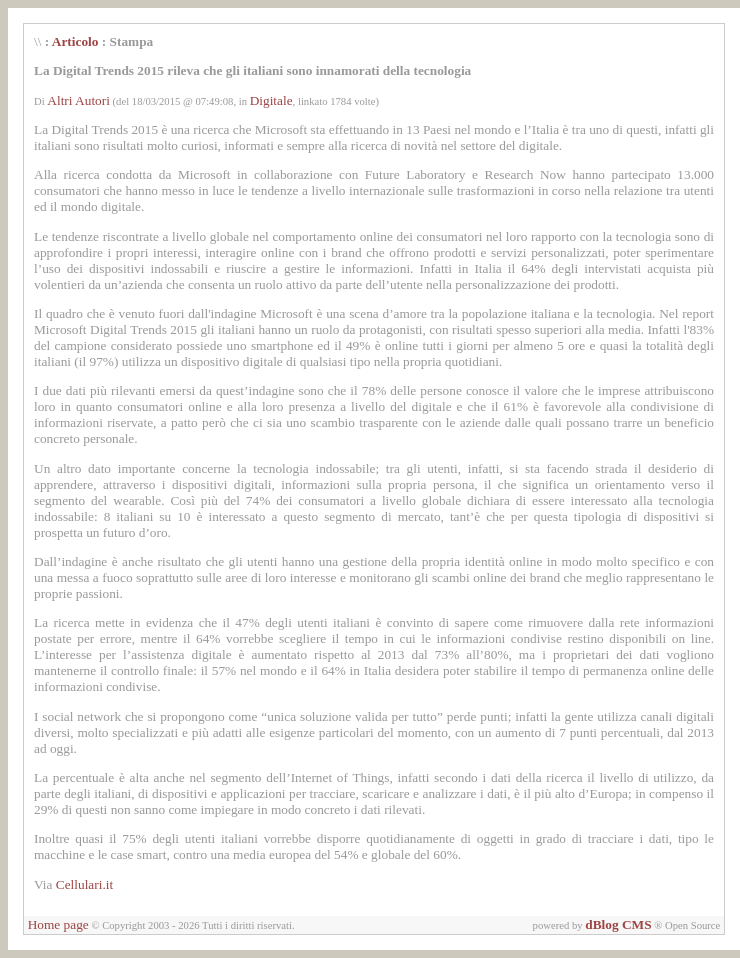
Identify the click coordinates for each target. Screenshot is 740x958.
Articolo (75, 41)
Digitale (271, 100)
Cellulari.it (84, 884)
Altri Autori (78, 100)
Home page (58, 924)
